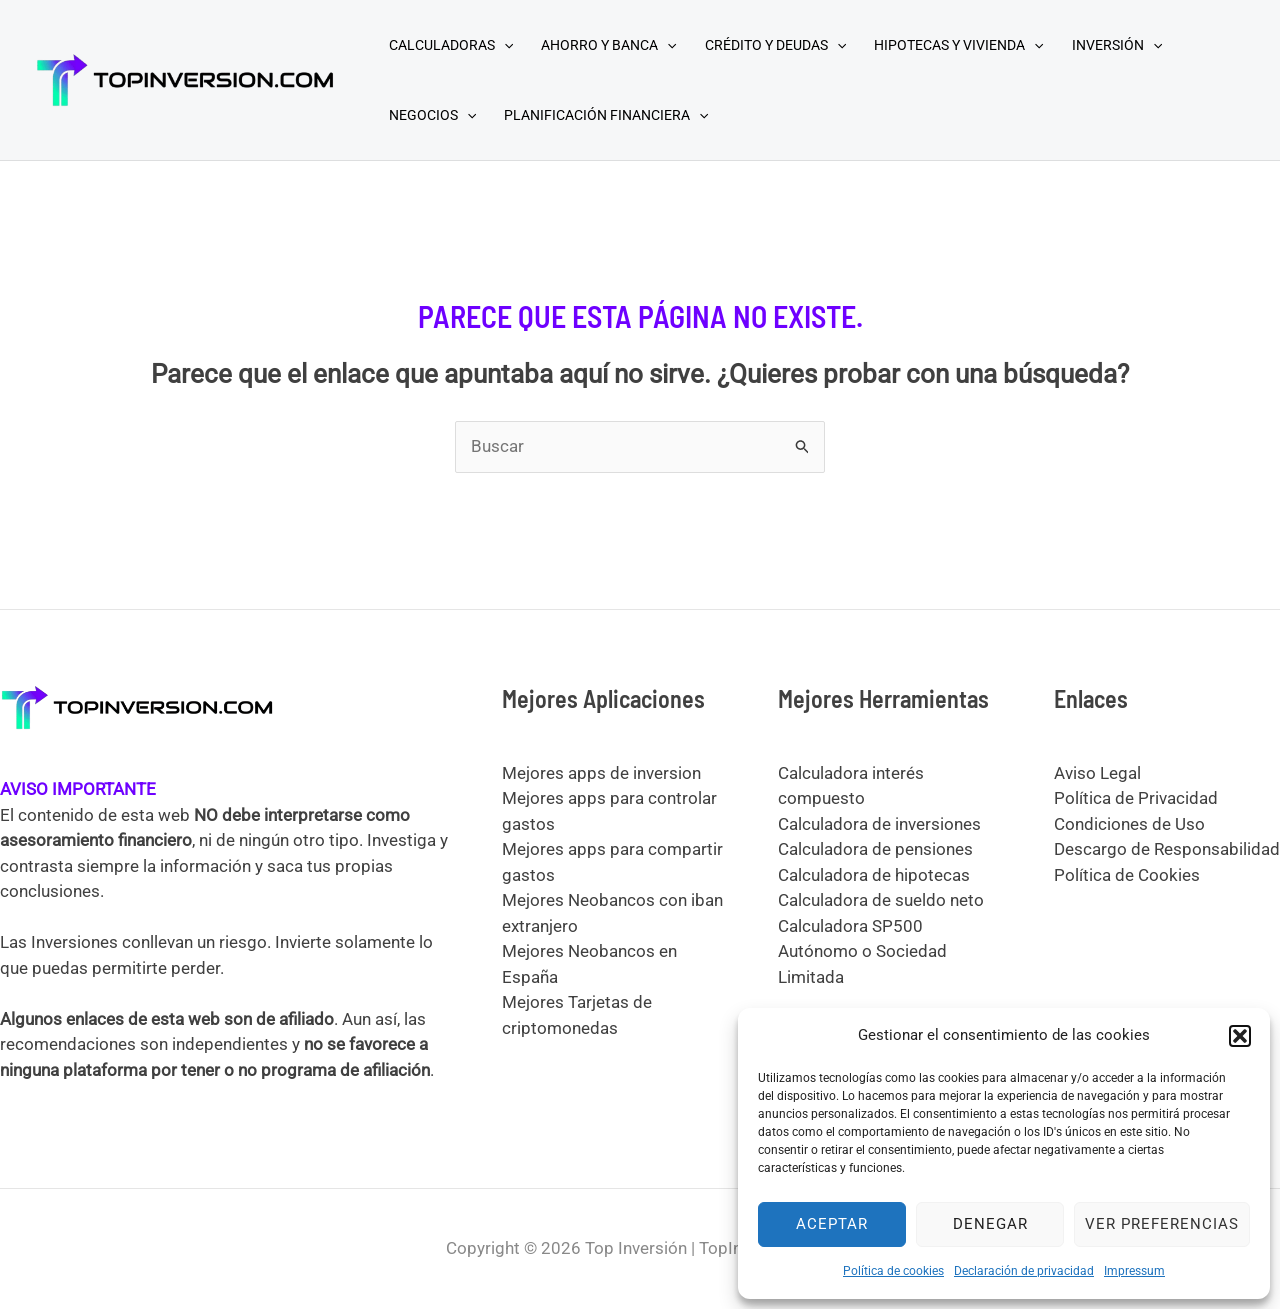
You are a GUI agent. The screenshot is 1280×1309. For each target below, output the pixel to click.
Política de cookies (893, 1271)
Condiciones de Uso (1129, 824)
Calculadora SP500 (850, 926)
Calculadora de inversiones (879, 824)
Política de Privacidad (1136, 798)
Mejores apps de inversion (601, 773)
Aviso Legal (1097, 773)
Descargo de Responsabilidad (1167, 849)
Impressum (1134, 1271)
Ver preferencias (1162, 1224)
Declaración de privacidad (1024, 1271)
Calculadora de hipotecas (874, 875)
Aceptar (832, 1224)
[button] (1240, 1036)
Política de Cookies (1127, 875)
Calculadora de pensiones (875, 849)
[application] (504, 45)
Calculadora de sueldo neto (881, 900)
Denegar (990, 1224)
